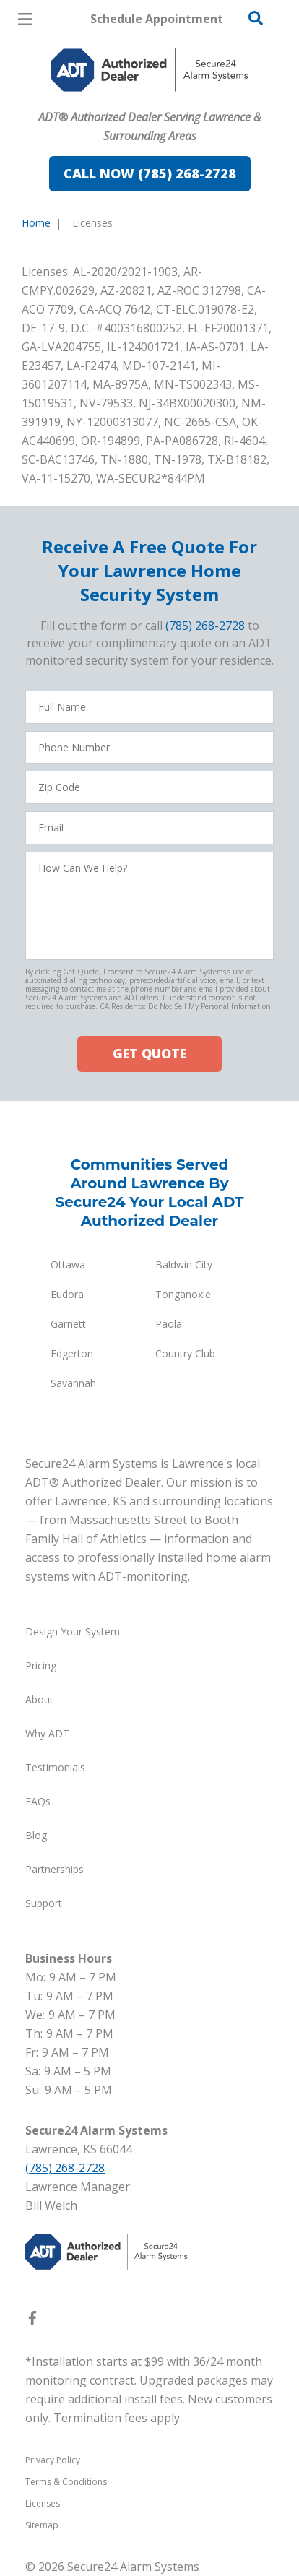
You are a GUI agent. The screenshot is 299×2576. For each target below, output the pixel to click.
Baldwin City (183, 1264)
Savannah (73, 1383)
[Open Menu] (25, 19)
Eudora (67, 1294)
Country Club (185, 1353)
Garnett (68, 1324)
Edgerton (72, 1353)
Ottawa (68, 1264)
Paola (168, 1324)
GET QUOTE (149, 1053)
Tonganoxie (183, 1294)
